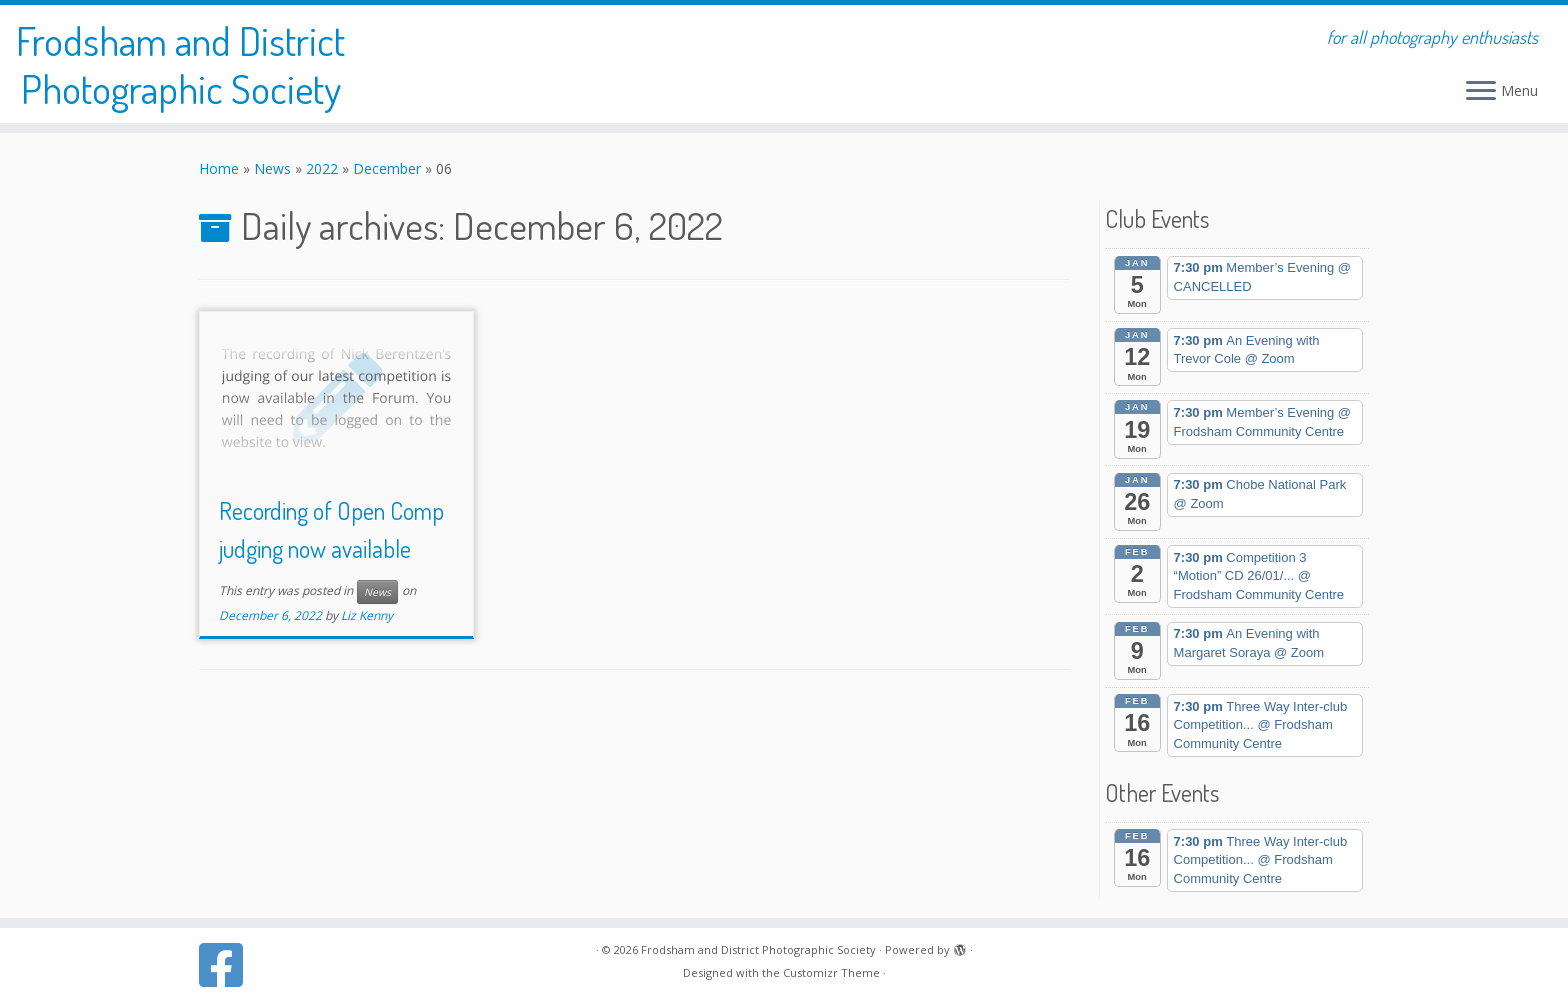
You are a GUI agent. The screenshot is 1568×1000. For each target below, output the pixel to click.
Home (219, 168)
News (272, 168)
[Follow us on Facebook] (227, 965)
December (387, 168)
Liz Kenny (367, 615)
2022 (322, 168)
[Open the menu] (1481, 92)
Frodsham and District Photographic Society (180, 64)
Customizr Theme (831, 972)
